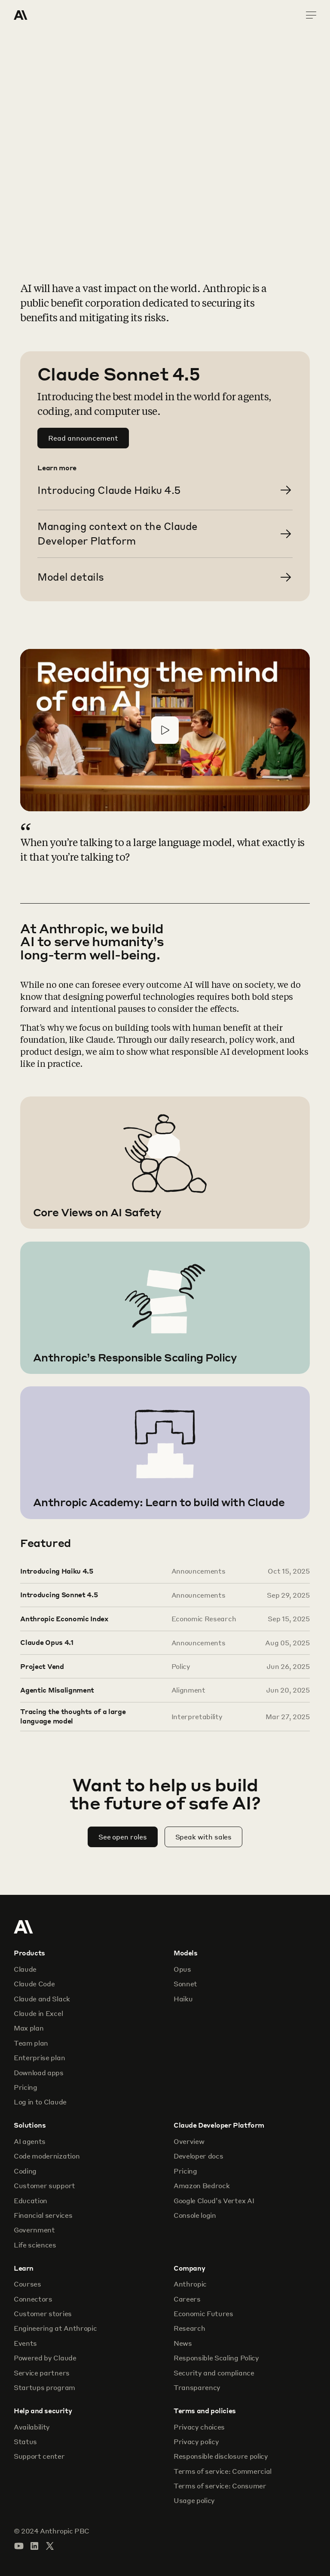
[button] (164, 730)
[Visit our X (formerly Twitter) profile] (50, 2546)
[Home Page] (45, 15)
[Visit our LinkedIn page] (34, 2546)
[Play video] (165, 730)
